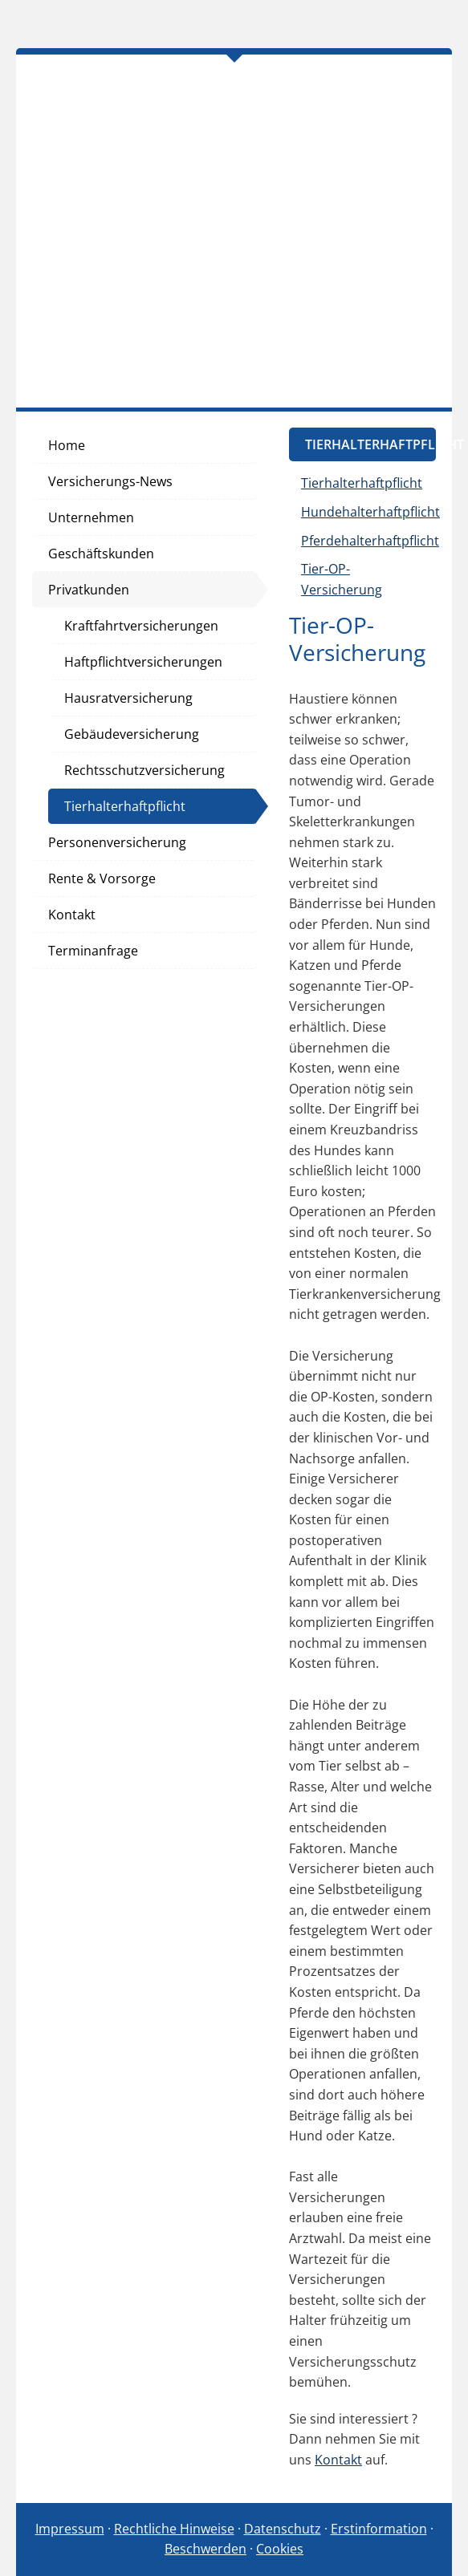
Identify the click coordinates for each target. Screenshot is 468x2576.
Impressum (69, 2528)
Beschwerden (205, 2549)
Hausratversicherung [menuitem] (128, 698)
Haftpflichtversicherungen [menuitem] (143, 662)
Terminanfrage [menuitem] (93, 950)
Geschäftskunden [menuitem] (101, 553)
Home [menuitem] (66, 445)
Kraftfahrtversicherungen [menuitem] (141, 626)
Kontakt (338, 2459)
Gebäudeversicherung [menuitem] (131, 734)
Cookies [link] (279, 2549)
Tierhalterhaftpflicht (361, 483)
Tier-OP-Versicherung (341, 579)
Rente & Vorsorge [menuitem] (102, 878)
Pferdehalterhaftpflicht (370, 541)
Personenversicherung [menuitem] (117, 842)
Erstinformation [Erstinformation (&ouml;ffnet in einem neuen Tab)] (379, 2528)
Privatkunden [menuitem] (88, 589)
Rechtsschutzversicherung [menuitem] (144, 770)
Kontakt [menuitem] (72, 914)
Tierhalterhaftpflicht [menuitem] (124, 806)
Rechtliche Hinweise (174, 2528)
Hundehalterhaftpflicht (370, 512)
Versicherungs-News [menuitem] (110, 481)
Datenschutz (282, 2528)
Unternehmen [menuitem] (91, 517)
